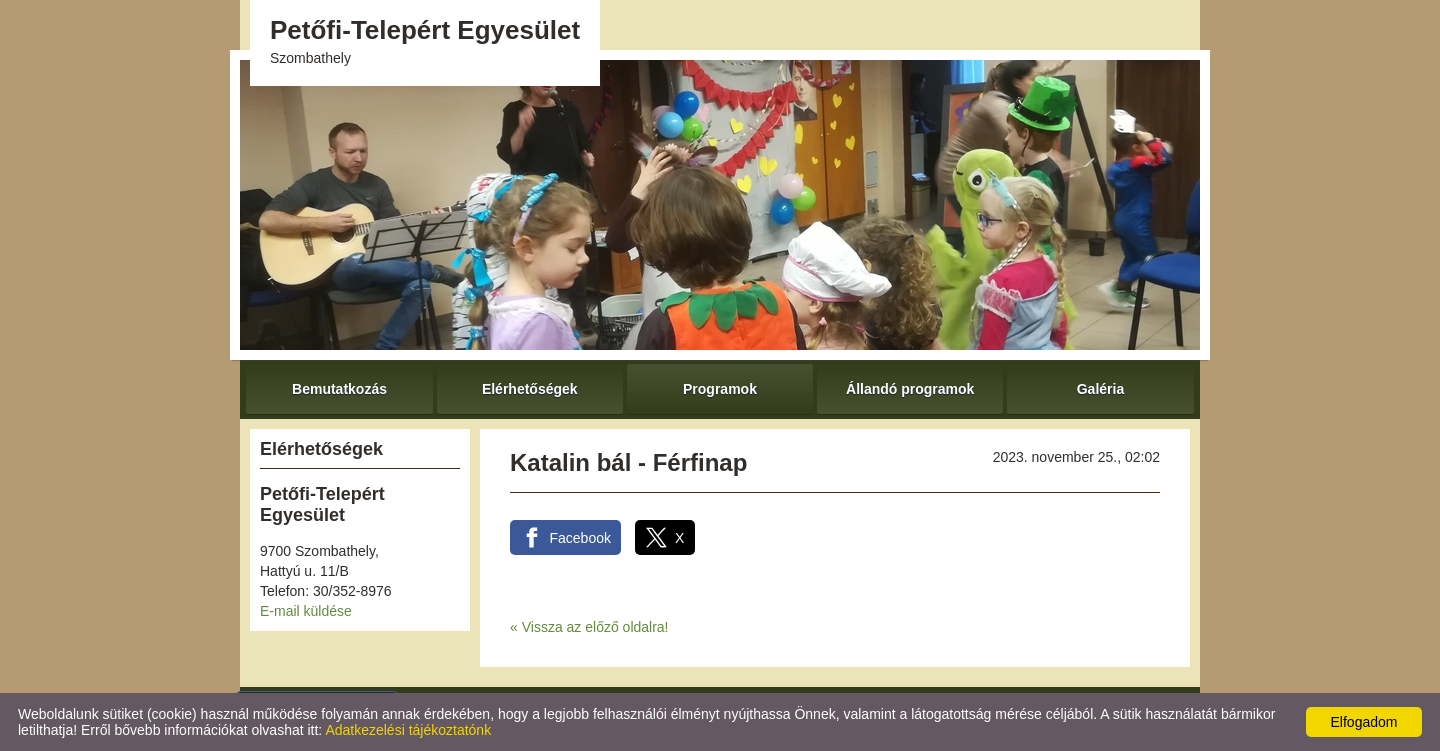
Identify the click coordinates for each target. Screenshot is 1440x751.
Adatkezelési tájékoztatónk (408, 730)
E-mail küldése (306, 611)
